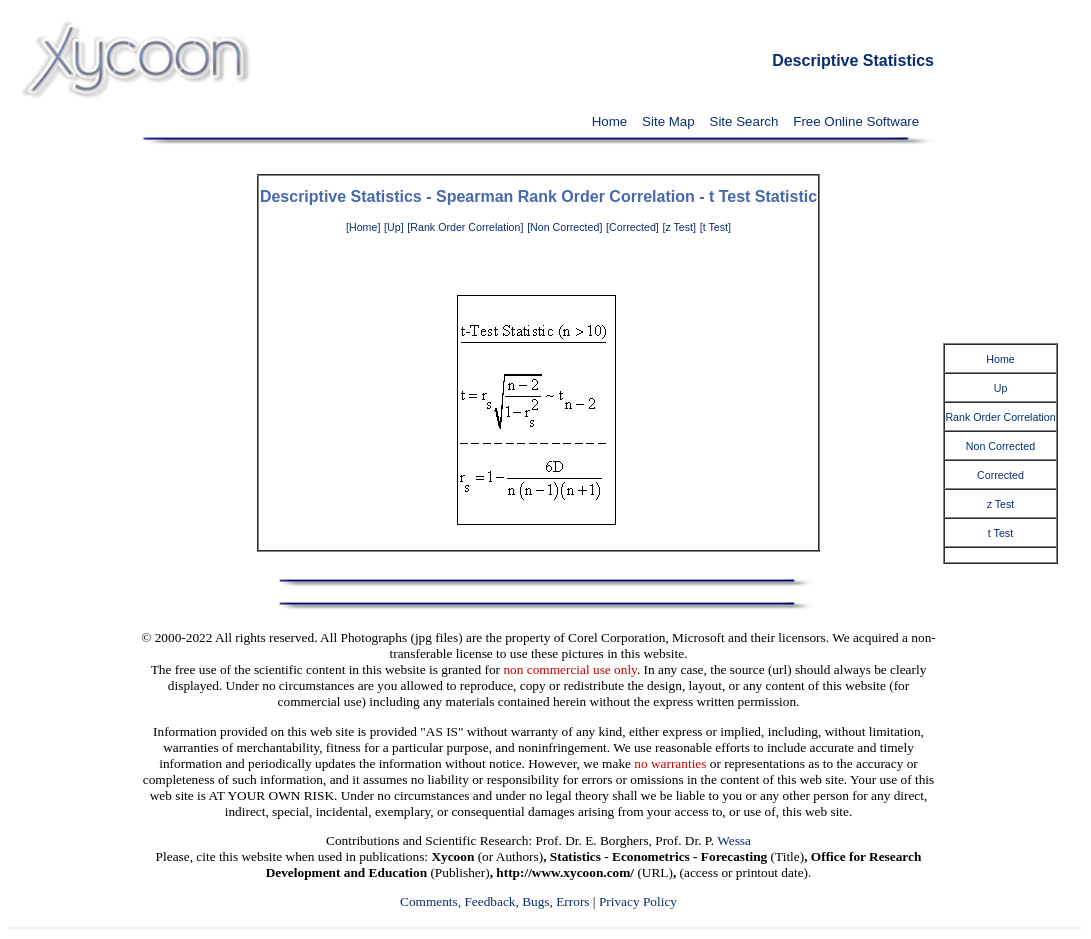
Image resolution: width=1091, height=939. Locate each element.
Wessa (734, 840)
